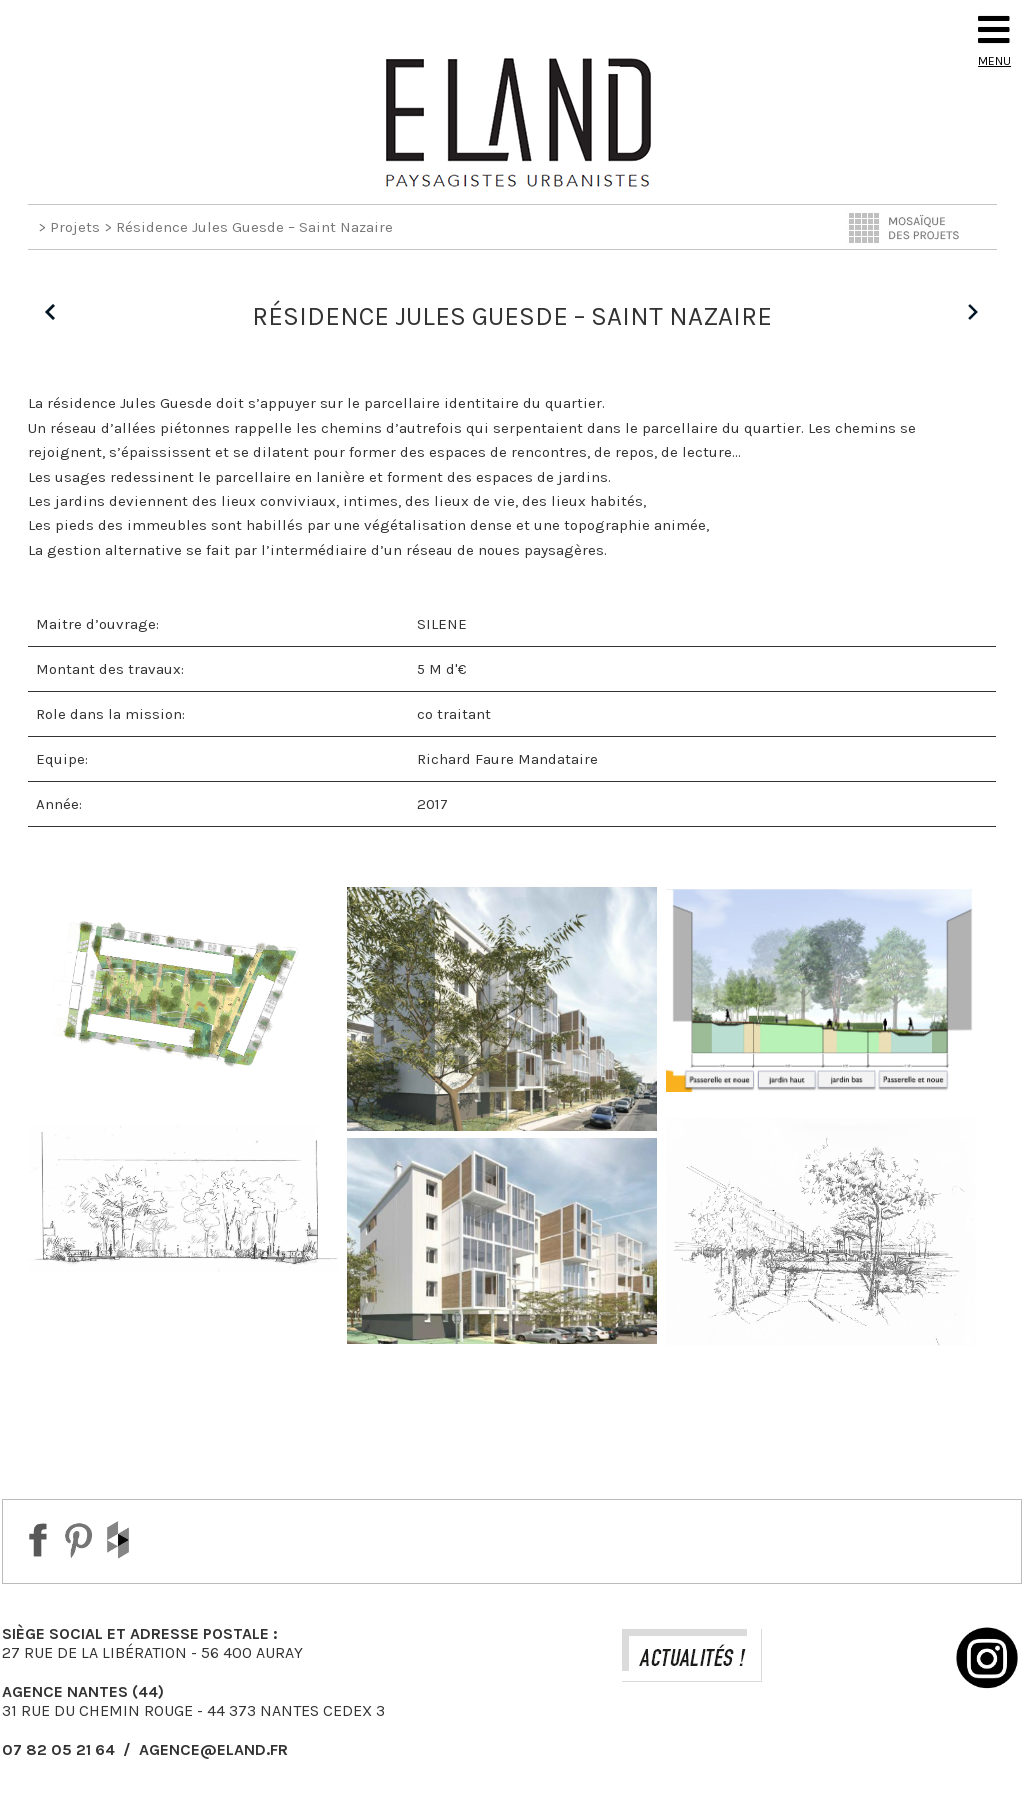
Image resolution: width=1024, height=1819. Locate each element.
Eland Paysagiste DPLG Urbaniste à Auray (512, 122)
